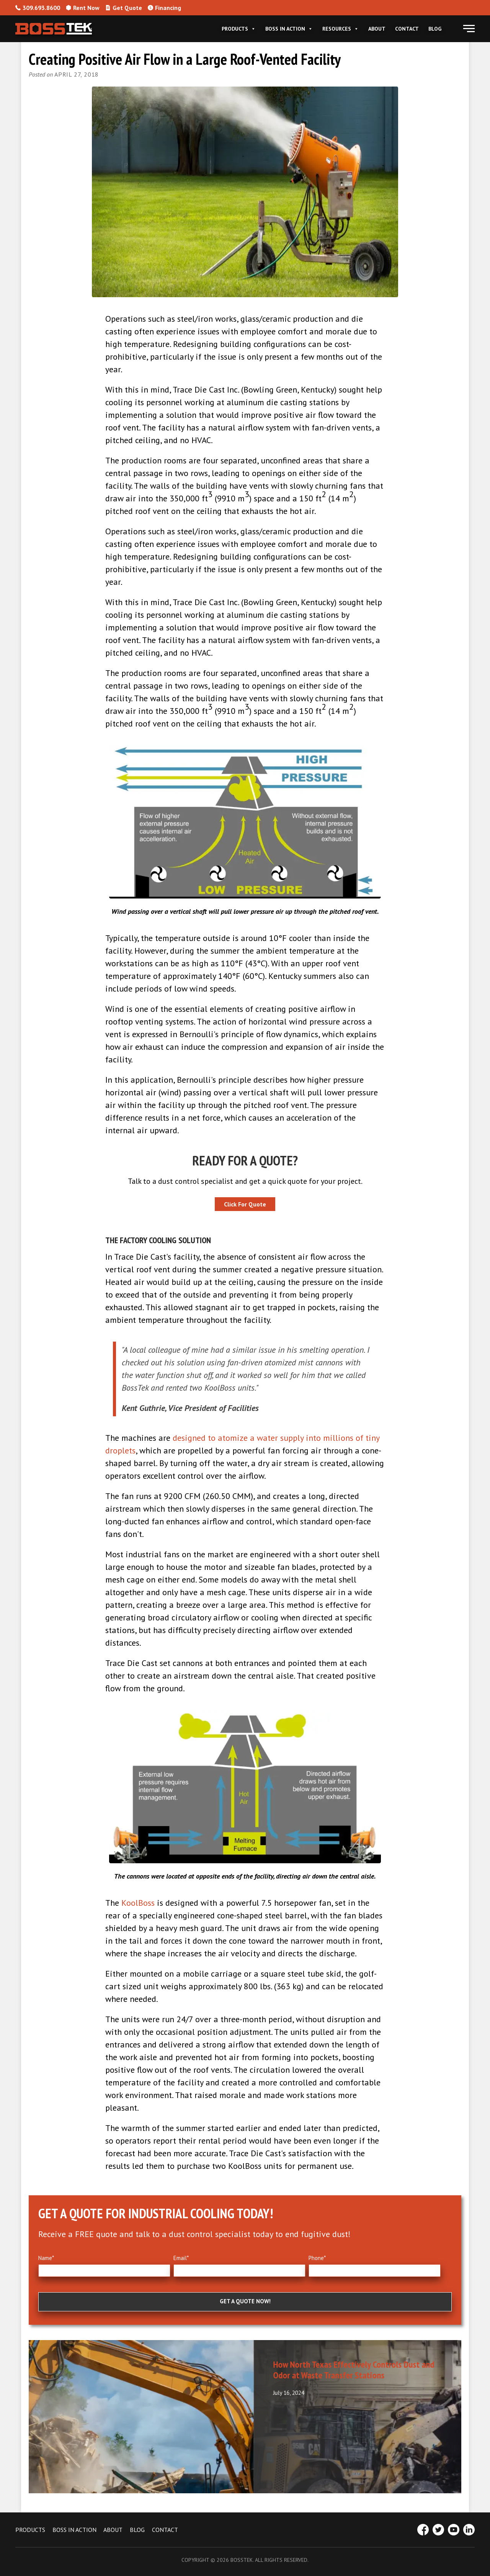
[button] (469, 29)
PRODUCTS (30, 2529)
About (376, 28)
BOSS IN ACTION (74, 2529)
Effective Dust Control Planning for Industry (123, 2364)
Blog (434, 28)
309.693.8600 (37, 7)
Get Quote (123, 7)
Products (239, 28)
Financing (164, 7)
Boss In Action (289, 28)
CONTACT (165, 2529)
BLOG (137, 2529)
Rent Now (83, 7)
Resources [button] (340, 28)
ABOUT (112, 2529)
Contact (407, 28)
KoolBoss (138, 1902)
